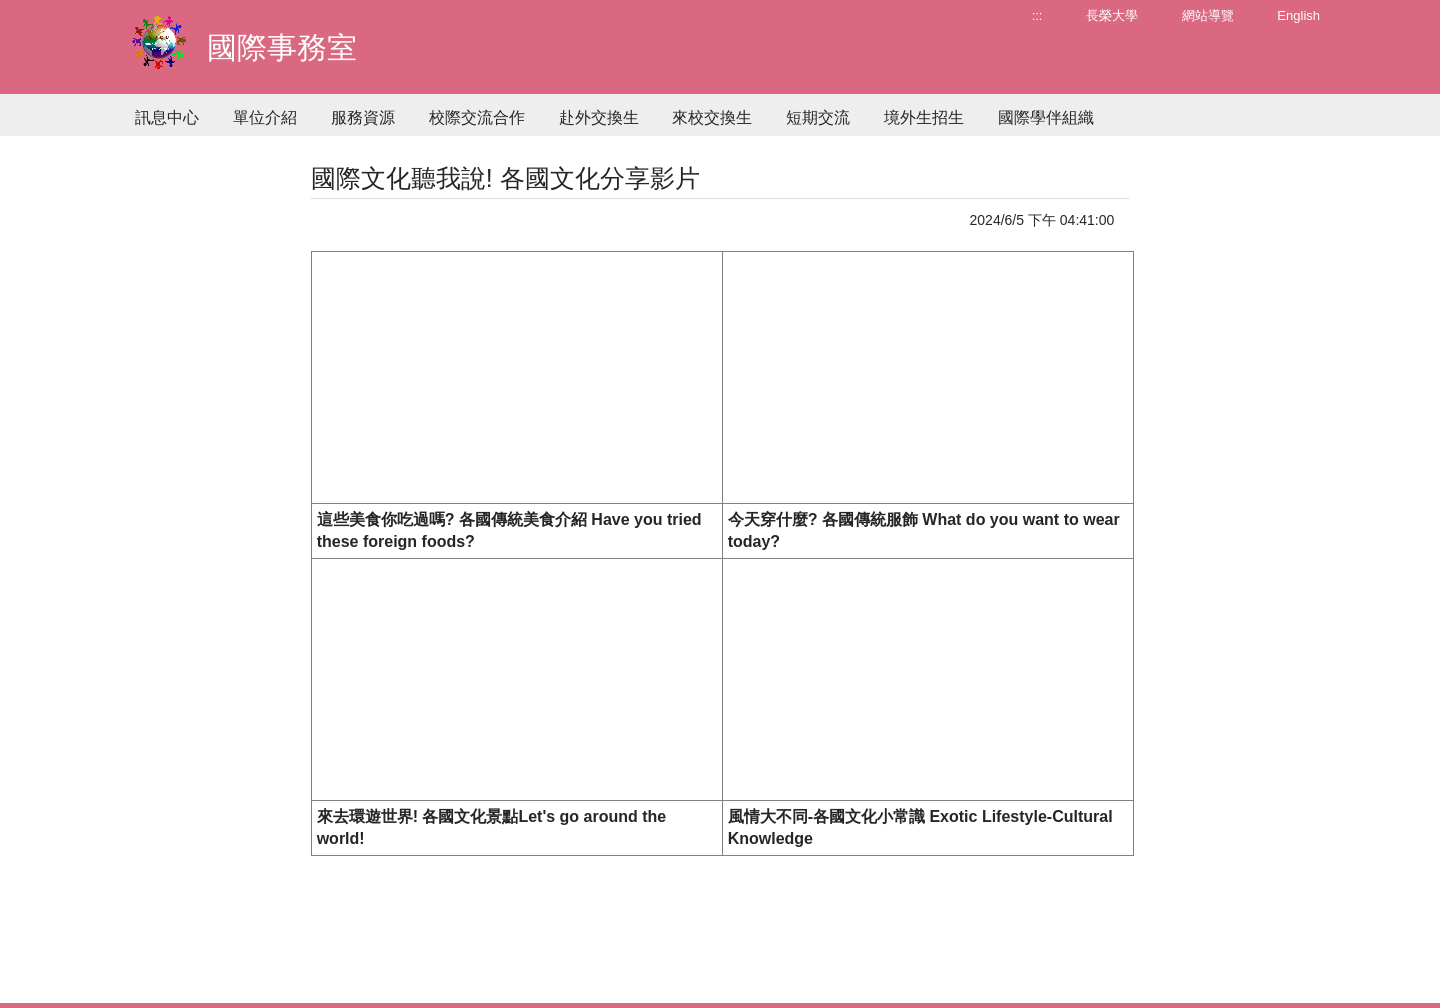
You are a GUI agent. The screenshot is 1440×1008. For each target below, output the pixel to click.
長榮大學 (1112, 15)
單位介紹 (265, 117)
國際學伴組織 (1046, 117)
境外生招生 (924, 117)
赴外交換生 (599, 117)
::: (1037, 15)
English (1298, 15)
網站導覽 (1208, 15)
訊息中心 (167, 117)
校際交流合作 (477, 117)
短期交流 (818, 117)
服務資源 (363, 117)
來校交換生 (712, 117)
